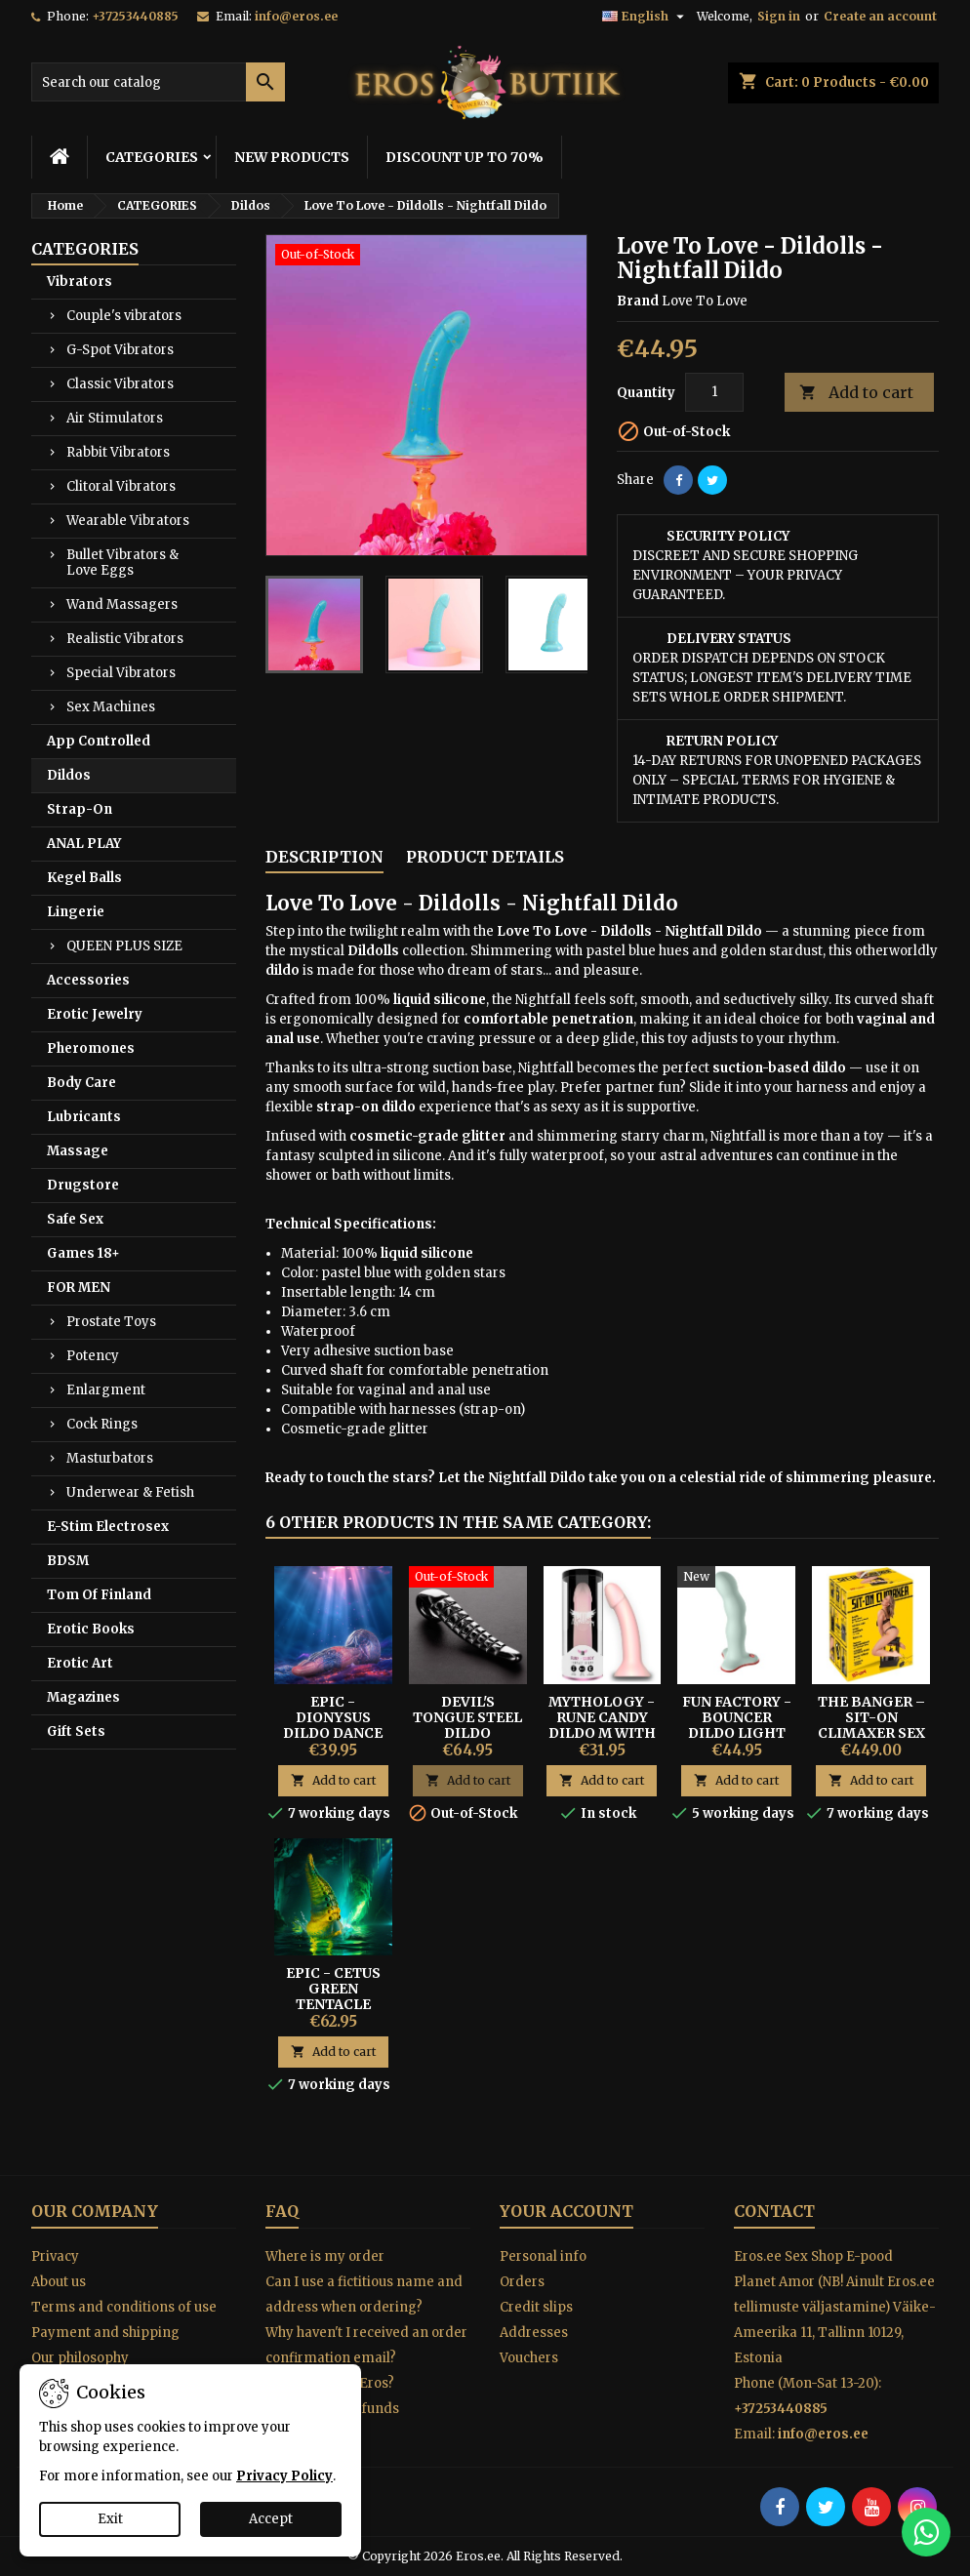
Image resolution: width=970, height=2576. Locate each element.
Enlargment (105, 1390)
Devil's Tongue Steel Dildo (467, 1717)
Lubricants (84, 1116)
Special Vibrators (121, 672)
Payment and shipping (105, 2332)
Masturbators (109, 1458)
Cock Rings (102, 1424)
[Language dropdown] (645, 16)
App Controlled (98, 741)
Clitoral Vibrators (121, 486)
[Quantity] (714, 392)
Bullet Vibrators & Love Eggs (122, 562)
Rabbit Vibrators (118, 452)
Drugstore (83, 1185)
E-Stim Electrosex (108, 1526)
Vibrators (79, 281)
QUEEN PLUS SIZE (124, 946)
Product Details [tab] (485, 856)
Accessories (88, 980)
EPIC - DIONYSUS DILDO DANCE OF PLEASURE (333, 1725)
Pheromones (91, 1048)
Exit (110, 2519)
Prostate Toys (111, 1321)
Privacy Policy (284, 2476)
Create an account (880, 16)
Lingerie (75, 912)
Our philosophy (80, 2358)
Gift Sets (76, 1731)
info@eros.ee (296, 16)
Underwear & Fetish (130, 1492)
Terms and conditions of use (124, 2307)
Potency (92, 1356)
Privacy (55, 2256)
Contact (774, 2211)
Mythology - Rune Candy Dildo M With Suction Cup (602, 1725)
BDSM (68, 1560)
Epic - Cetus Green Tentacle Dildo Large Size (333, 2004)
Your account (566, 2211)
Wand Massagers (122, 604)
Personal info (543, 2256)
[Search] (158, 81)
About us (58, 2282)
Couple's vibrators (124, 315)
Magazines (83, 1697)
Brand (638, 301)
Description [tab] (324, 856)
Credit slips (536, 2307)
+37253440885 (135, 16)
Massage (77, 1151)
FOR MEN (78, 1287)
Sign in (778, 16)
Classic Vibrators (120, 384)
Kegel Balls (84, 877)
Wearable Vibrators (127, 520)
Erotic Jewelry (94, 1014)
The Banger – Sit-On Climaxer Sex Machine (871, 1725)
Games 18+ (83, 1253)
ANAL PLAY (84, 843)
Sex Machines (110, 707)
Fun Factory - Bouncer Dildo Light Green (736, 1725)
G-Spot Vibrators (120, 350)
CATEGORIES (151, 157)
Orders (522, 2282)
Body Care (81, 1082)
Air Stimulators (114, 418)
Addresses (534, 2332)
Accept (271, 2519)
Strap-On (79, 809)
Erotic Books (91, 1629)
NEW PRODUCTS (291, 157)
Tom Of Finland (99, 1595)
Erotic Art (80, 1663)
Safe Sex (75, 1219)
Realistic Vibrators (124, 638)
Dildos (69, 775)
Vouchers (529, 2358)
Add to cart (856, 392)
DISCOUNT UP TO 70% (464, 157)
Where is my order (324, 2256)
